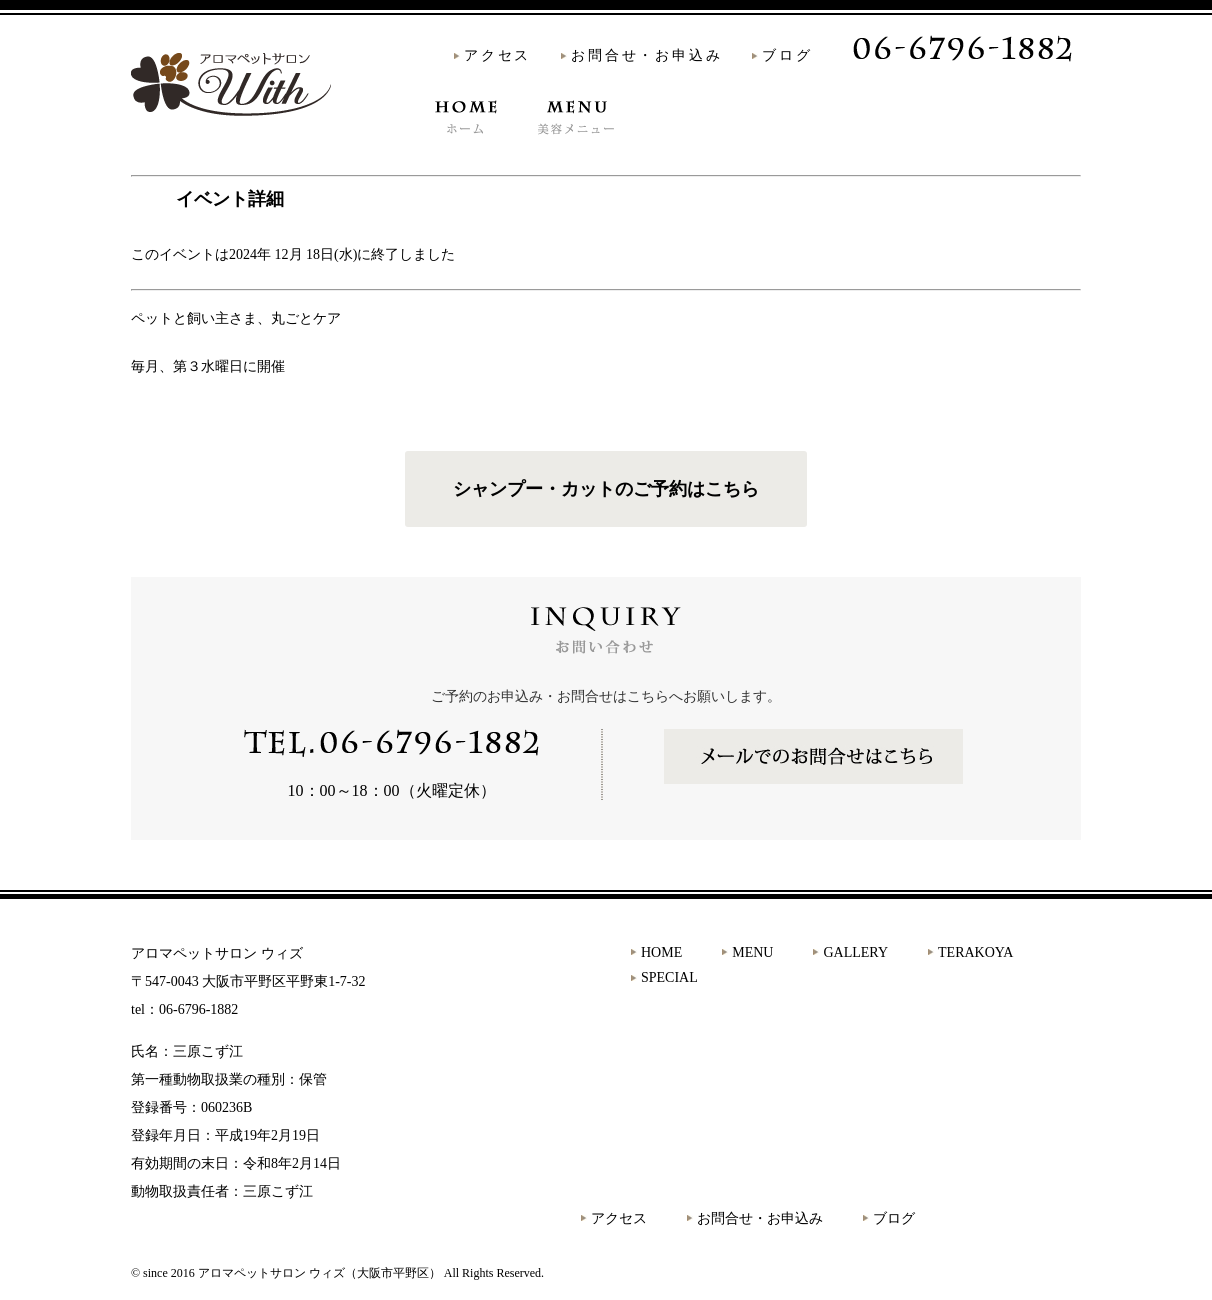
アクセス (497, 55)
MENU (563, 147)
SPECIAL (974, 147)
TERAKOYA (834, 147)
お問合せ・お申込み (646, 55)
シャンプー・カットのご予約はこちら (606, 489)
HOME (460, 147)
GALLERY (696, 147)
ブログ (787, 55)
